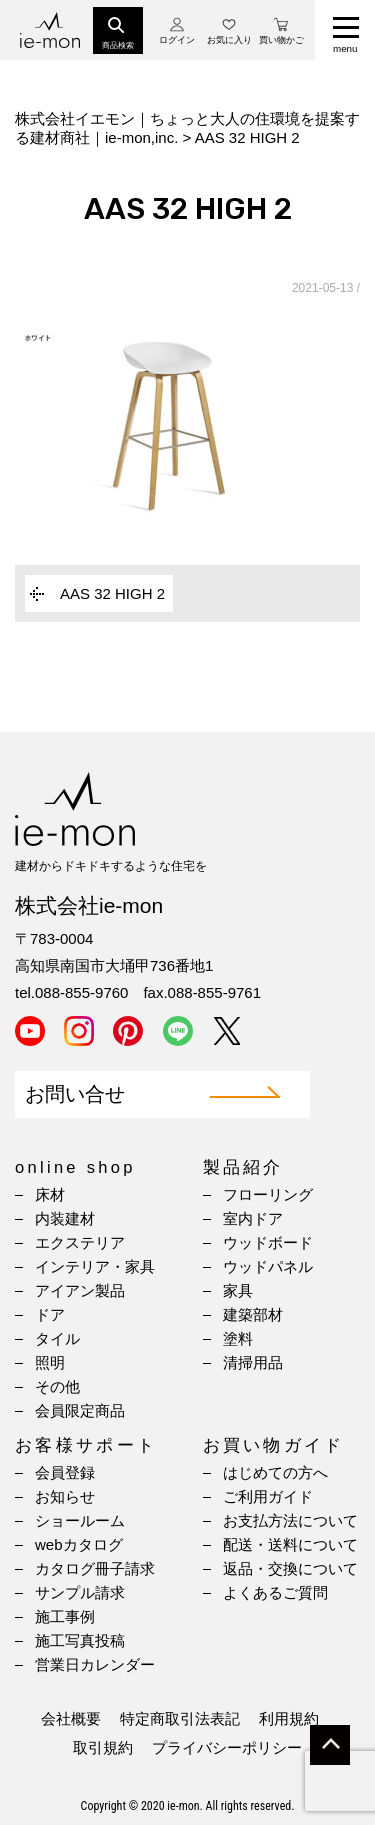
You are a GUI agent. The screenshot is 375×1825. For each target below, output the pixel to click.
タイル (57, 1338)
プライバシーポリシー (227, 1747)
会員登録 (65, 1472)
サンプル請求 (80, 1592)
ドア (50, 1314)
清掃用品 (253, 1362)
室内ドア (253, 1218)
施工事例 (65, 1616)
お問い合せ (75, 1094)
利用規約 (289, 1718)
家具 (238, 1290)
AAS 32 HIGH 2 (112, 593)
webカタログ (79, 1544)
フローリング (268, 1194)
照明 (50, 1362)
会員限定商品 (80, 1410)
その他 (57, 1386)
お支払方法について (290, 1520)
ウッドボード (268, 1242)
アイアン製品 (80, 1290)
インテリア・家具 (95, 1266)
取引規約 (103, 1747)
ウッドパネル (268, 1266)
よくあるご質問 (275, 1592)
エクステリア (80, 1242)
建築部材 (253, 1314)
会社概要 (71, 1718)
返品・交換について (290, 1568)
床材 (50, 1194)
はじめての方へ (275, 1472)
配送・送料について (290, 1544)
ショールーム (80, 1520)
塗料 (238, 1338)
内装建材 (65, 1218)
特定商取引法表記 (180, 1718)
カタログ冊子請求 (95, 1568)
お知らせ (65, 1496)
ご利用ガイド (268, 1496)
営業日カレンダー (95, 1664)
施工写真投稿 (80, 1640)
